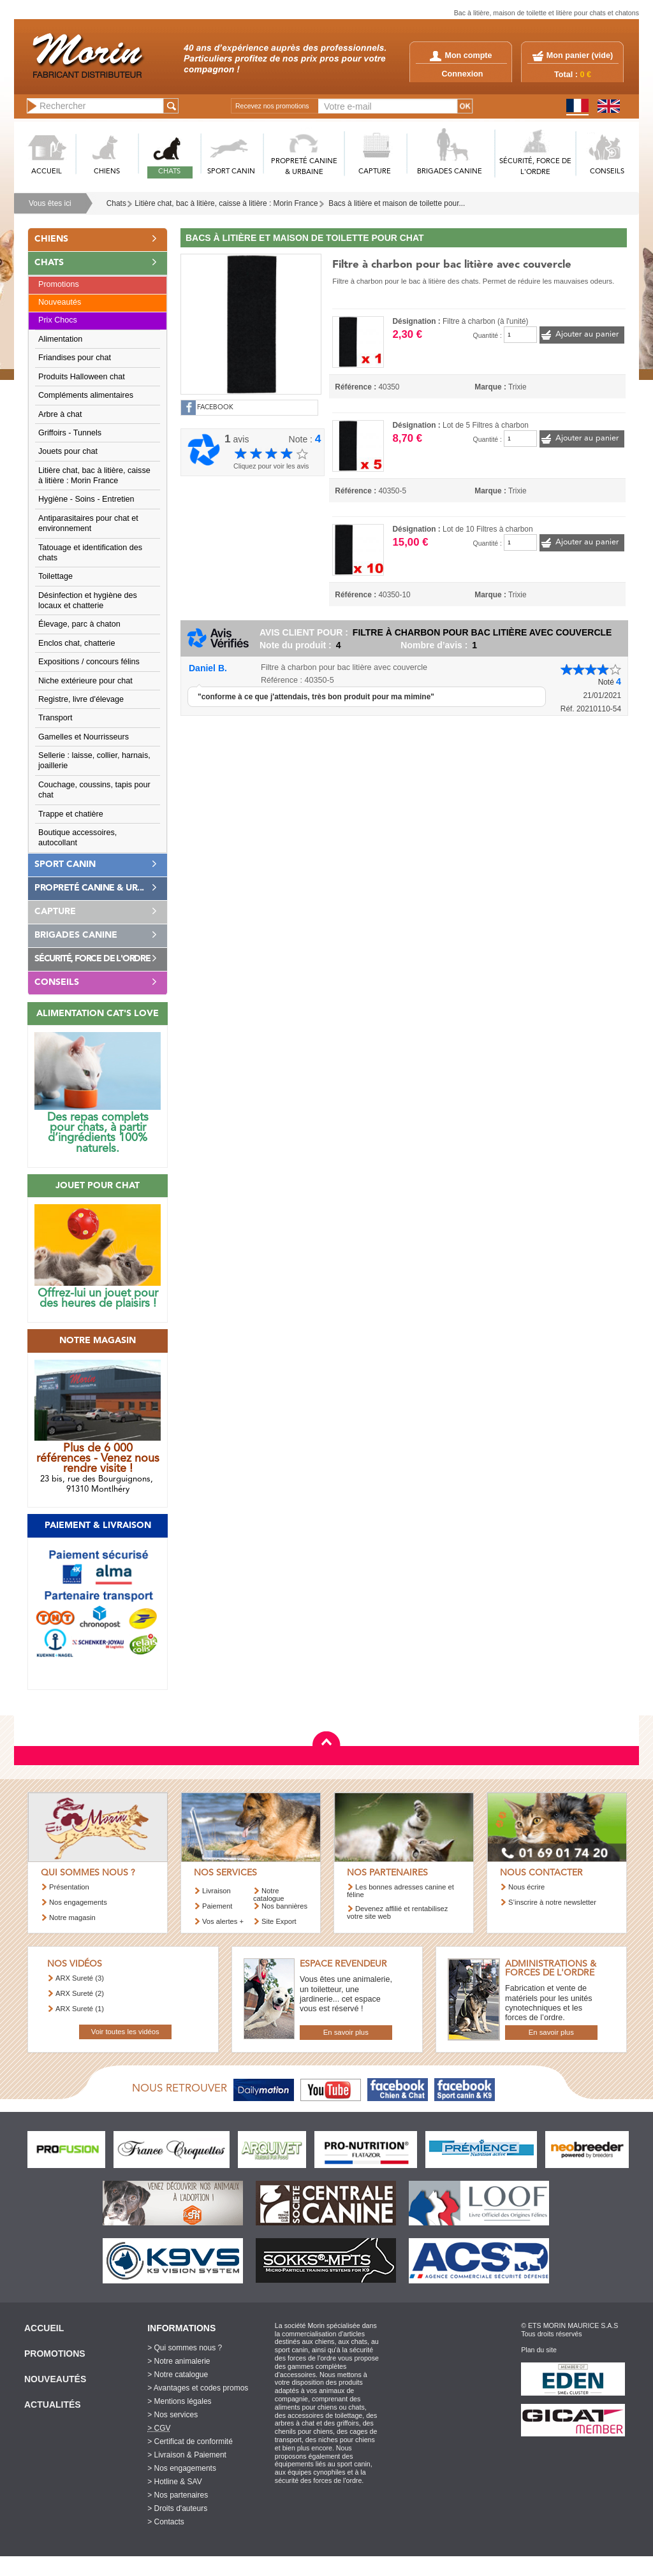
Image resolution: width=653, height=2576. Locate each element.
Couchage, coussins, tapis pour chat (94, 789)
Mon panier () (580, 55)
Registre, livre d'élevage (81, 699)
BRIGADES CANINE (449, 171)
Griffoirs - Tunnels (69, 432)
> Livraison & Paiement (186, 2454)
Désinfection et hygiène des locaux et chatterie (87, 600)
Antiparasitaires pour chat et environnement (88, 523)
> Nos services (172, 2414)
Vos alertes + (223, 1921)
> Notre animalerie (178, 2361)
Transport (55, 717)
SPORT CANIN (231, 171)
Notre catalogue (268, 1894)
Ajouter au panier (587, 334)
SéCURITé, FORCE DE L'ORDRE (535, 167)
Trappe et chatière (70, 814)
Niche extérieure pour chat (85, 680)
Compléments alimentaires (85, 395)
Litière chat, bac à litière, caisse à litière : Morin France (226, 203)
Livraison (216, 1891)
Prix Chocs (57, 320)
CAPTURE (374, 171)
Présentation (69, 1887)
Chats (116, 203)
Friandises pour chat (74, 357)
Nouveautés (59, 302)
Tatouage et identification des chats (90, 552)
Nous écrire (526, 1887)
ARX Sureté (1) (79, 2008)
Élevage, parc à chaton (79, 624)
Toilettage (55, 576)
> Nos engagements (181, 2468)
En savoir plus (346, 2032)
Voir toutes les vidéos (125, 2031)
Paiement (217, 1906)
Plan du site (539, 2350)
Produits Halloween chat (81, 376)
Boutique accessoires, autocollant (77, 837)
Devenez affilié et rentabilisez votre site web (397, 1912)
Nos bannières (284, 1906)
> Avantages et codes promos (197, 2387)
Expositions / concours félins (89, 661)
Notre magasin (72, 1917)
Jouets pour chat (68, 451)
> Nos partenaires (177, 2495)
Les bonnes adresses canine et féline (400, 1890)
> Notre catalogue (177, 2374)
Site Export (279, 1921)
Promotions (58, 284)
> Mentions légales (179, 2401)
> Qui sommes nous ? (184, 2347)
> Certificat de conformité (190, 2441)
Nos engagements (78, 1902)
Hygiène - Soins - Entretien (86, 499)
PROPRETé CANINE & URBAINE (304, 167)
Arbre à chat (60, 414)
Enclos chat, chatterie (76, 643)
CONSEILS (607, 171)
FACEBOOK (215, 407)
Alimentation (60, 339)
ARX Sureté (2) (79, 1993)
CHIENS (107, 171)
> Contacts (165, 2521)
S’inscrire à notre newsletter (552, 1902)
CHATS (169, 171)
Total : (572, 74)
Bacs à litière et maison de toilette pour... (396, 203)
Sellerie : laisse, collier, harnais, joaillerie (94, 760)
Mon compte (461, 55)
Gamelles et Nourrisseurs (83, 736)
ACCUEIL (46, 171)
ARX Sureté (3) (79, 1978)
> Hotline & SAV (174, 2481)
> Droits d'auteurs (177, 2508)
